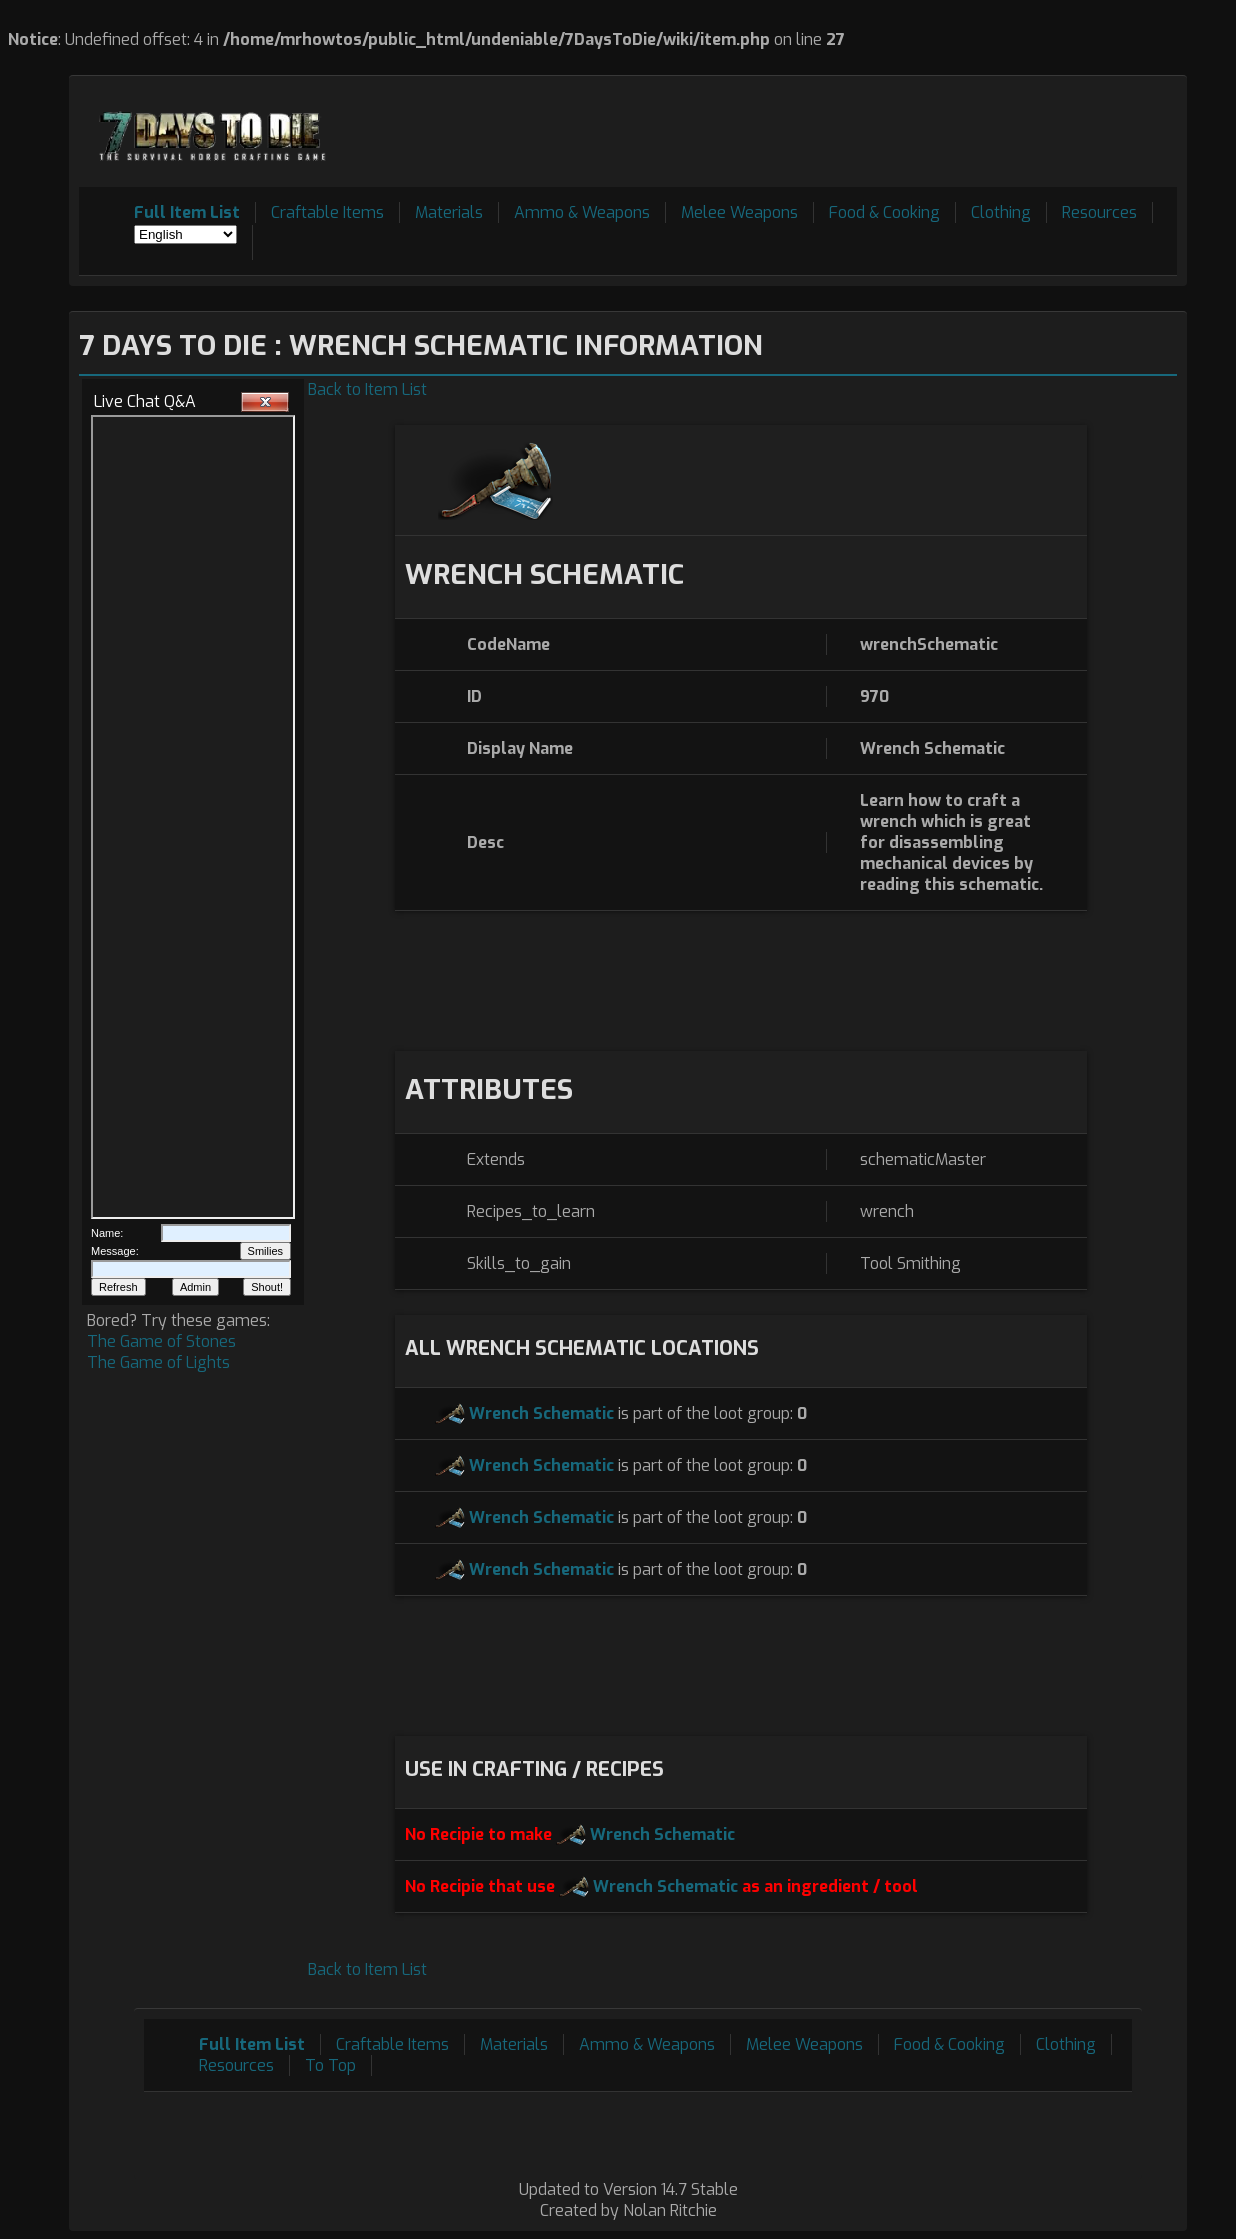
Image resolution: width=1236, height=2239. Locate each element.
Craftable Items (327, 212)
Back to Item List (367, 389)
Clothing (1001, 212)
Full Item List (187, 212)
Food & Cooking (884, 212)
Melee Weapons (739, 212)
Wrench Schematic (541, 1413)
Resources (1099, 212)
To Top (330, 2065)
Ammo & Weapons (582, 212)
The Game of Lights (158, 1362)
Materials (449, 212)
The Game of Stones (161, 1341)
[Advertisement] (813, 131)
